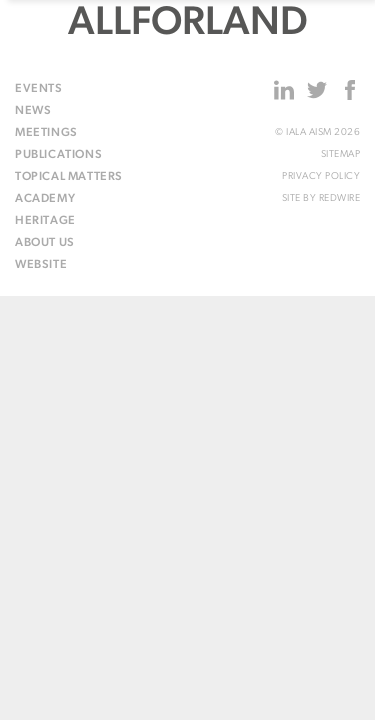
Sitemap (341, 154)
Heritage (45, 221)
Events (39, 89)
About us (45, 243)
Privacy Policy (321, 176)
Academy (45, 199)
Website (41, 265)
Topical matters (69, 177)
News (33, 111)
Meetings (46, 133)
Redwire (340, 198)
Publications (58, 155)
